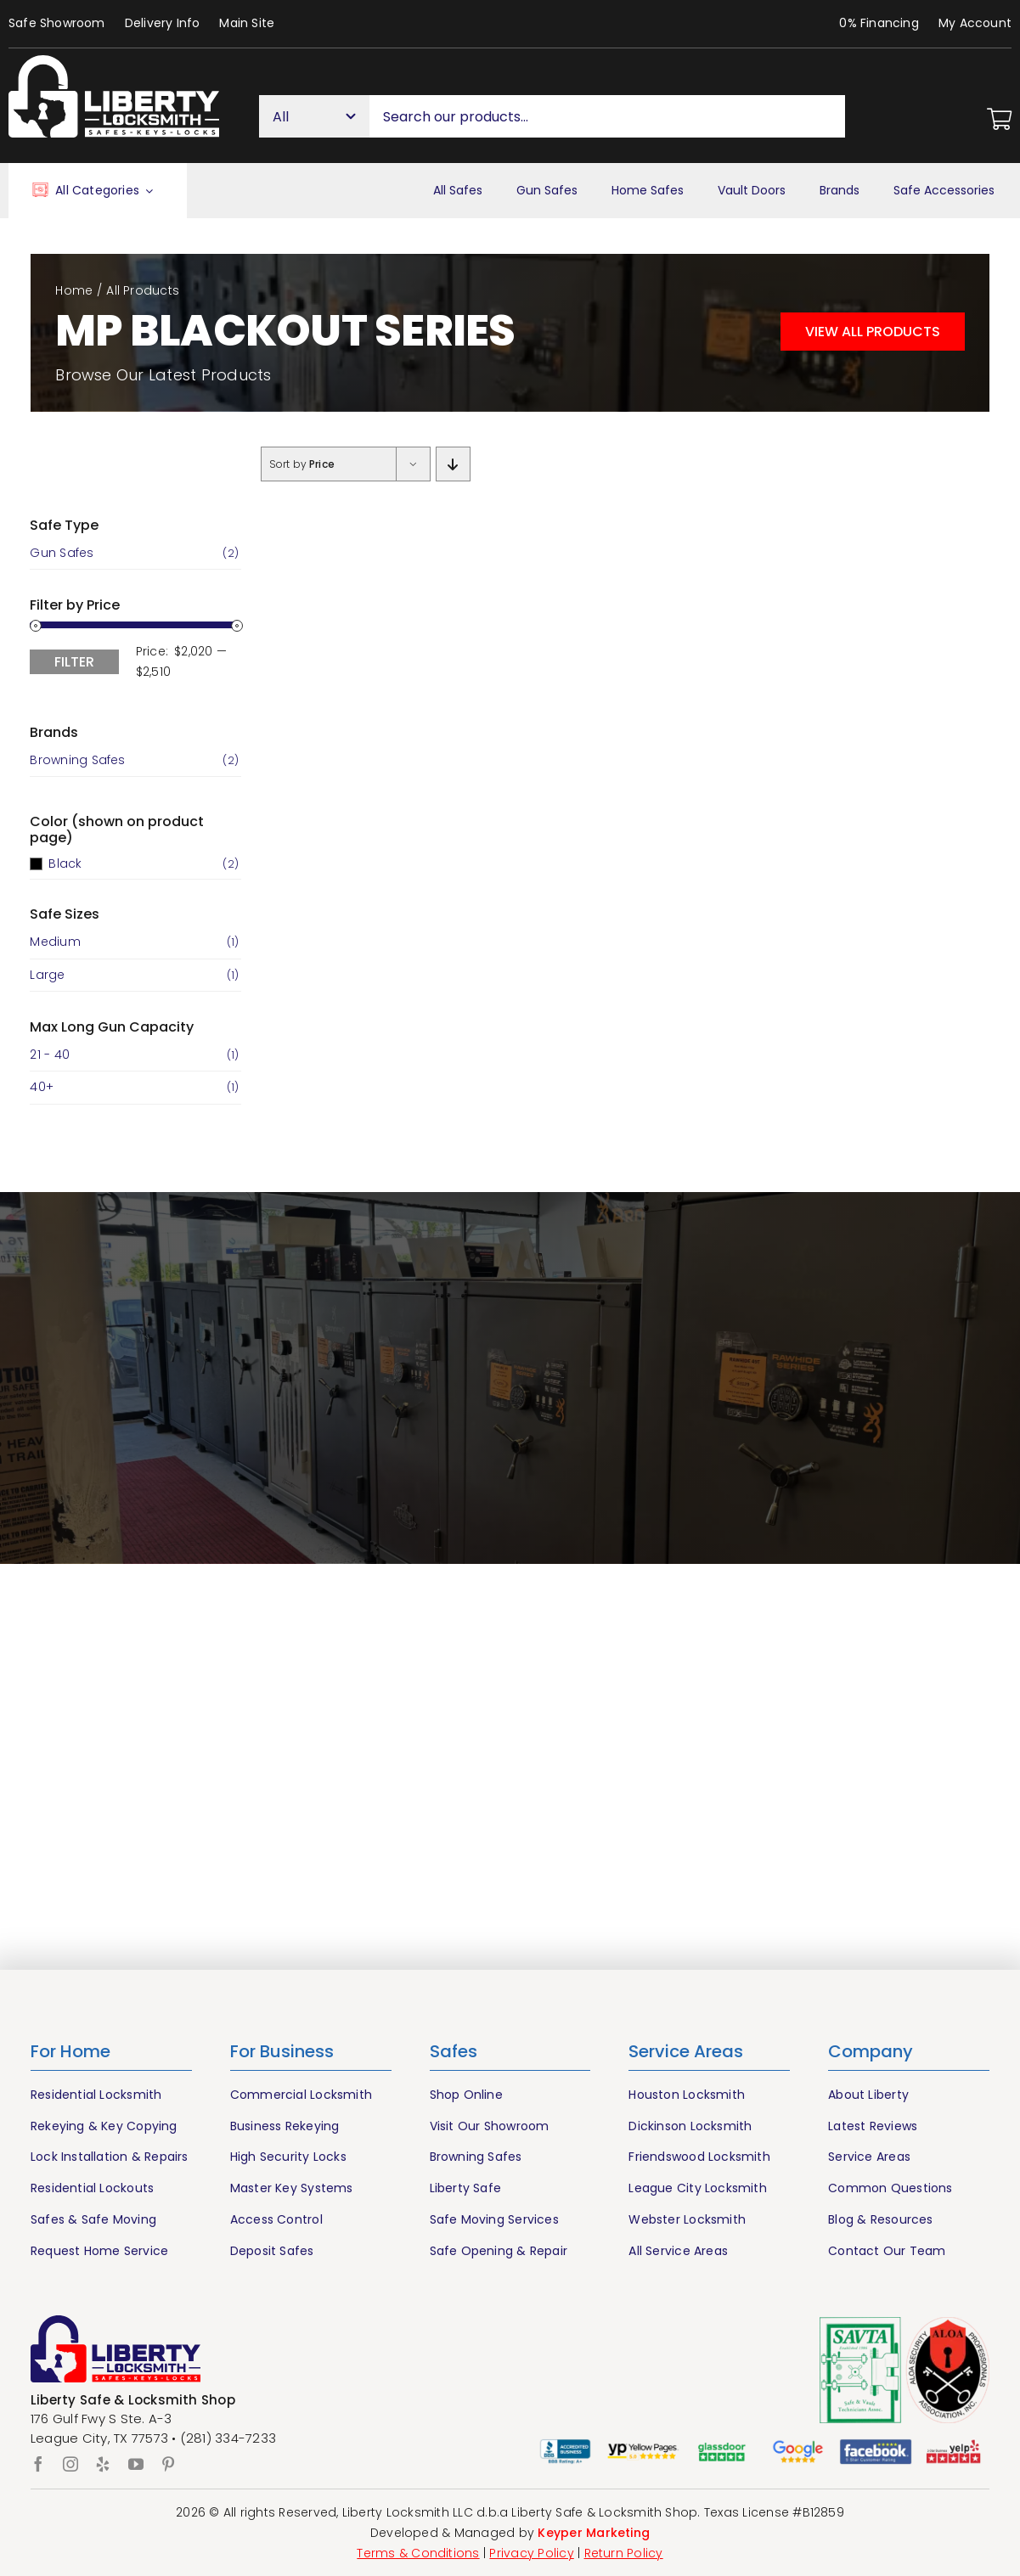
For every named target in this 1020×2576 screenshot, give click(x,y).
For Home (70, 2051)
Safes (453, 2051)
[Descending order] (453, 464)
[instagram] (70, 2464)
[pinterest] (168, 2464)
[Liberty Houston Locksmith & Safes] (113, 61)
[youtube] (136, 2464)
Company (870, 2051)
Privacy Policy (531, 2553)
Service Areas (685, 2051)
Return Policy (623, 2553)
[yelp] (102, 2464)
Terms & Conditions (418, 2553)
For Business (282, 2051)
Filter (74, 662)
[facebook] (38, 2464)
